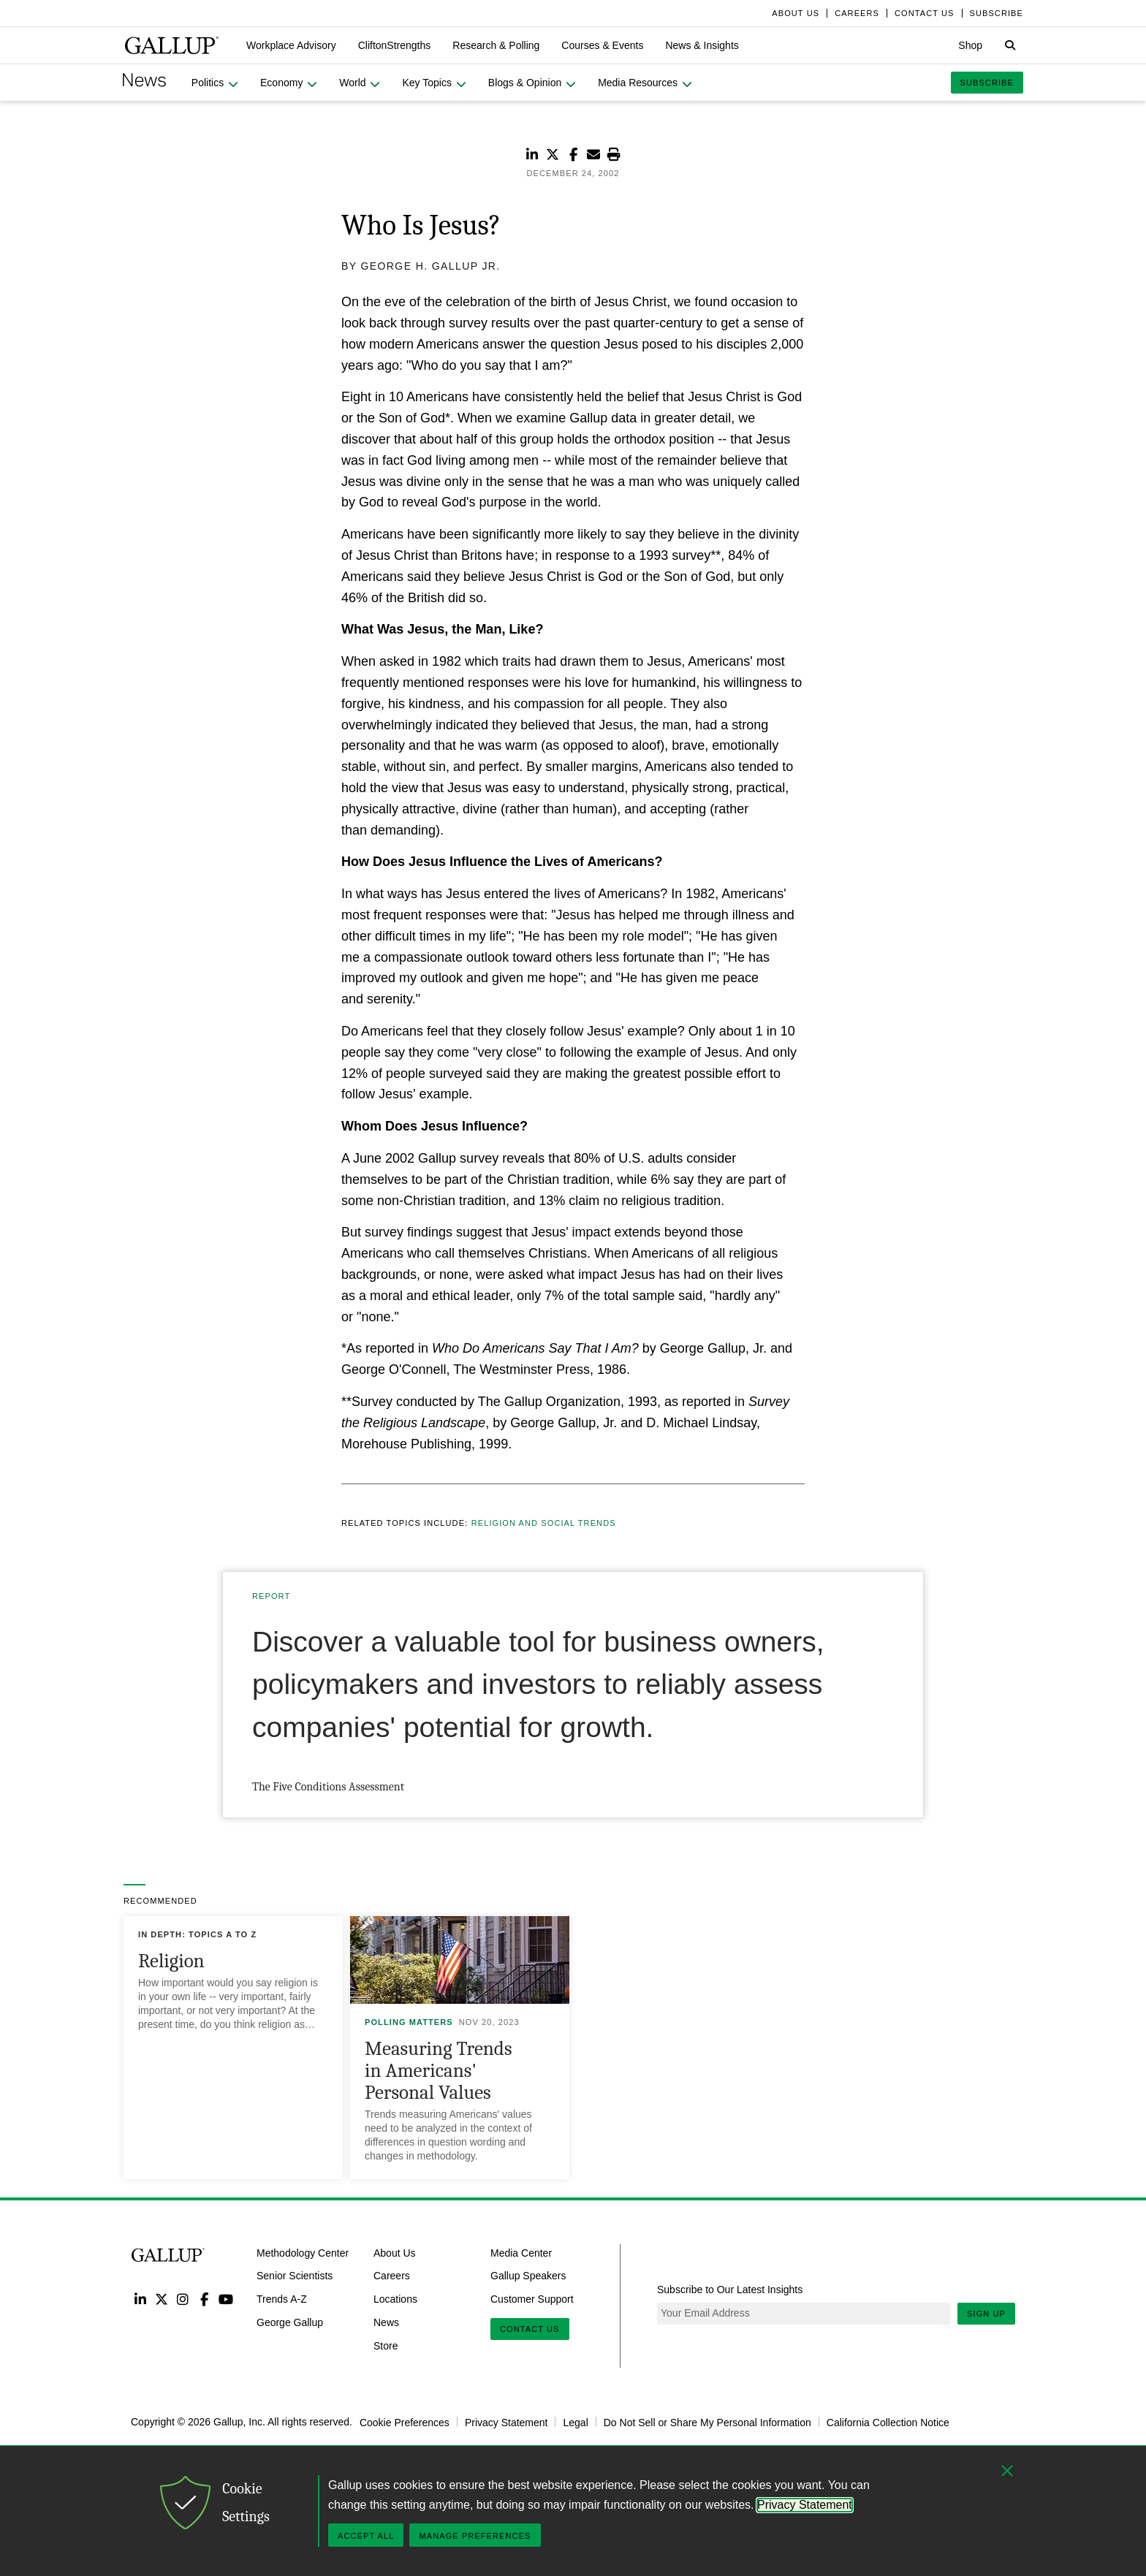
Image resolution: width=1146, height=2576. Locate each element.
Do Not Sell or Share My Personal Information (707, 2422)
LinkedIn (140, 2298)
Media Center (521, 2252)
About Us (394, 2252)
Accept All (366, 2535)
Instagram (183, 2298)
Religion (171, 1961)
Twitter (161, 2298)
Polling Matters (409, 2022)
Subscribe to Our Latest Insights (729, 2289)
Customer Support (532, 2299)
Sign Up (986, 2313)
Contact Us (530, 2329)
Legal (575, 2422)
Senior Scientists (295, 2275)
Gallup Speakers (528, 2275)
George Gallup (290, 2322)
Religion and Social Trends (543, 1523)
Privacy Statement (506, 2422)
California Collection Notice (888, 2422)
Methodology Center (303, 2252)
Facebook (204, 2298)
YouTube (226, 2298)
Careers (391, 2275)
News (386, 2322)
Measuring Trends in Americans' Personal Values (438, 2070)
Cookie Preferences (404, 2422)
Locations (395, 2299)
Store (385, 2346)
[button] (291, 45)
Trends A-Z (282, 2299)
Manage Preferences (475, 2535)
